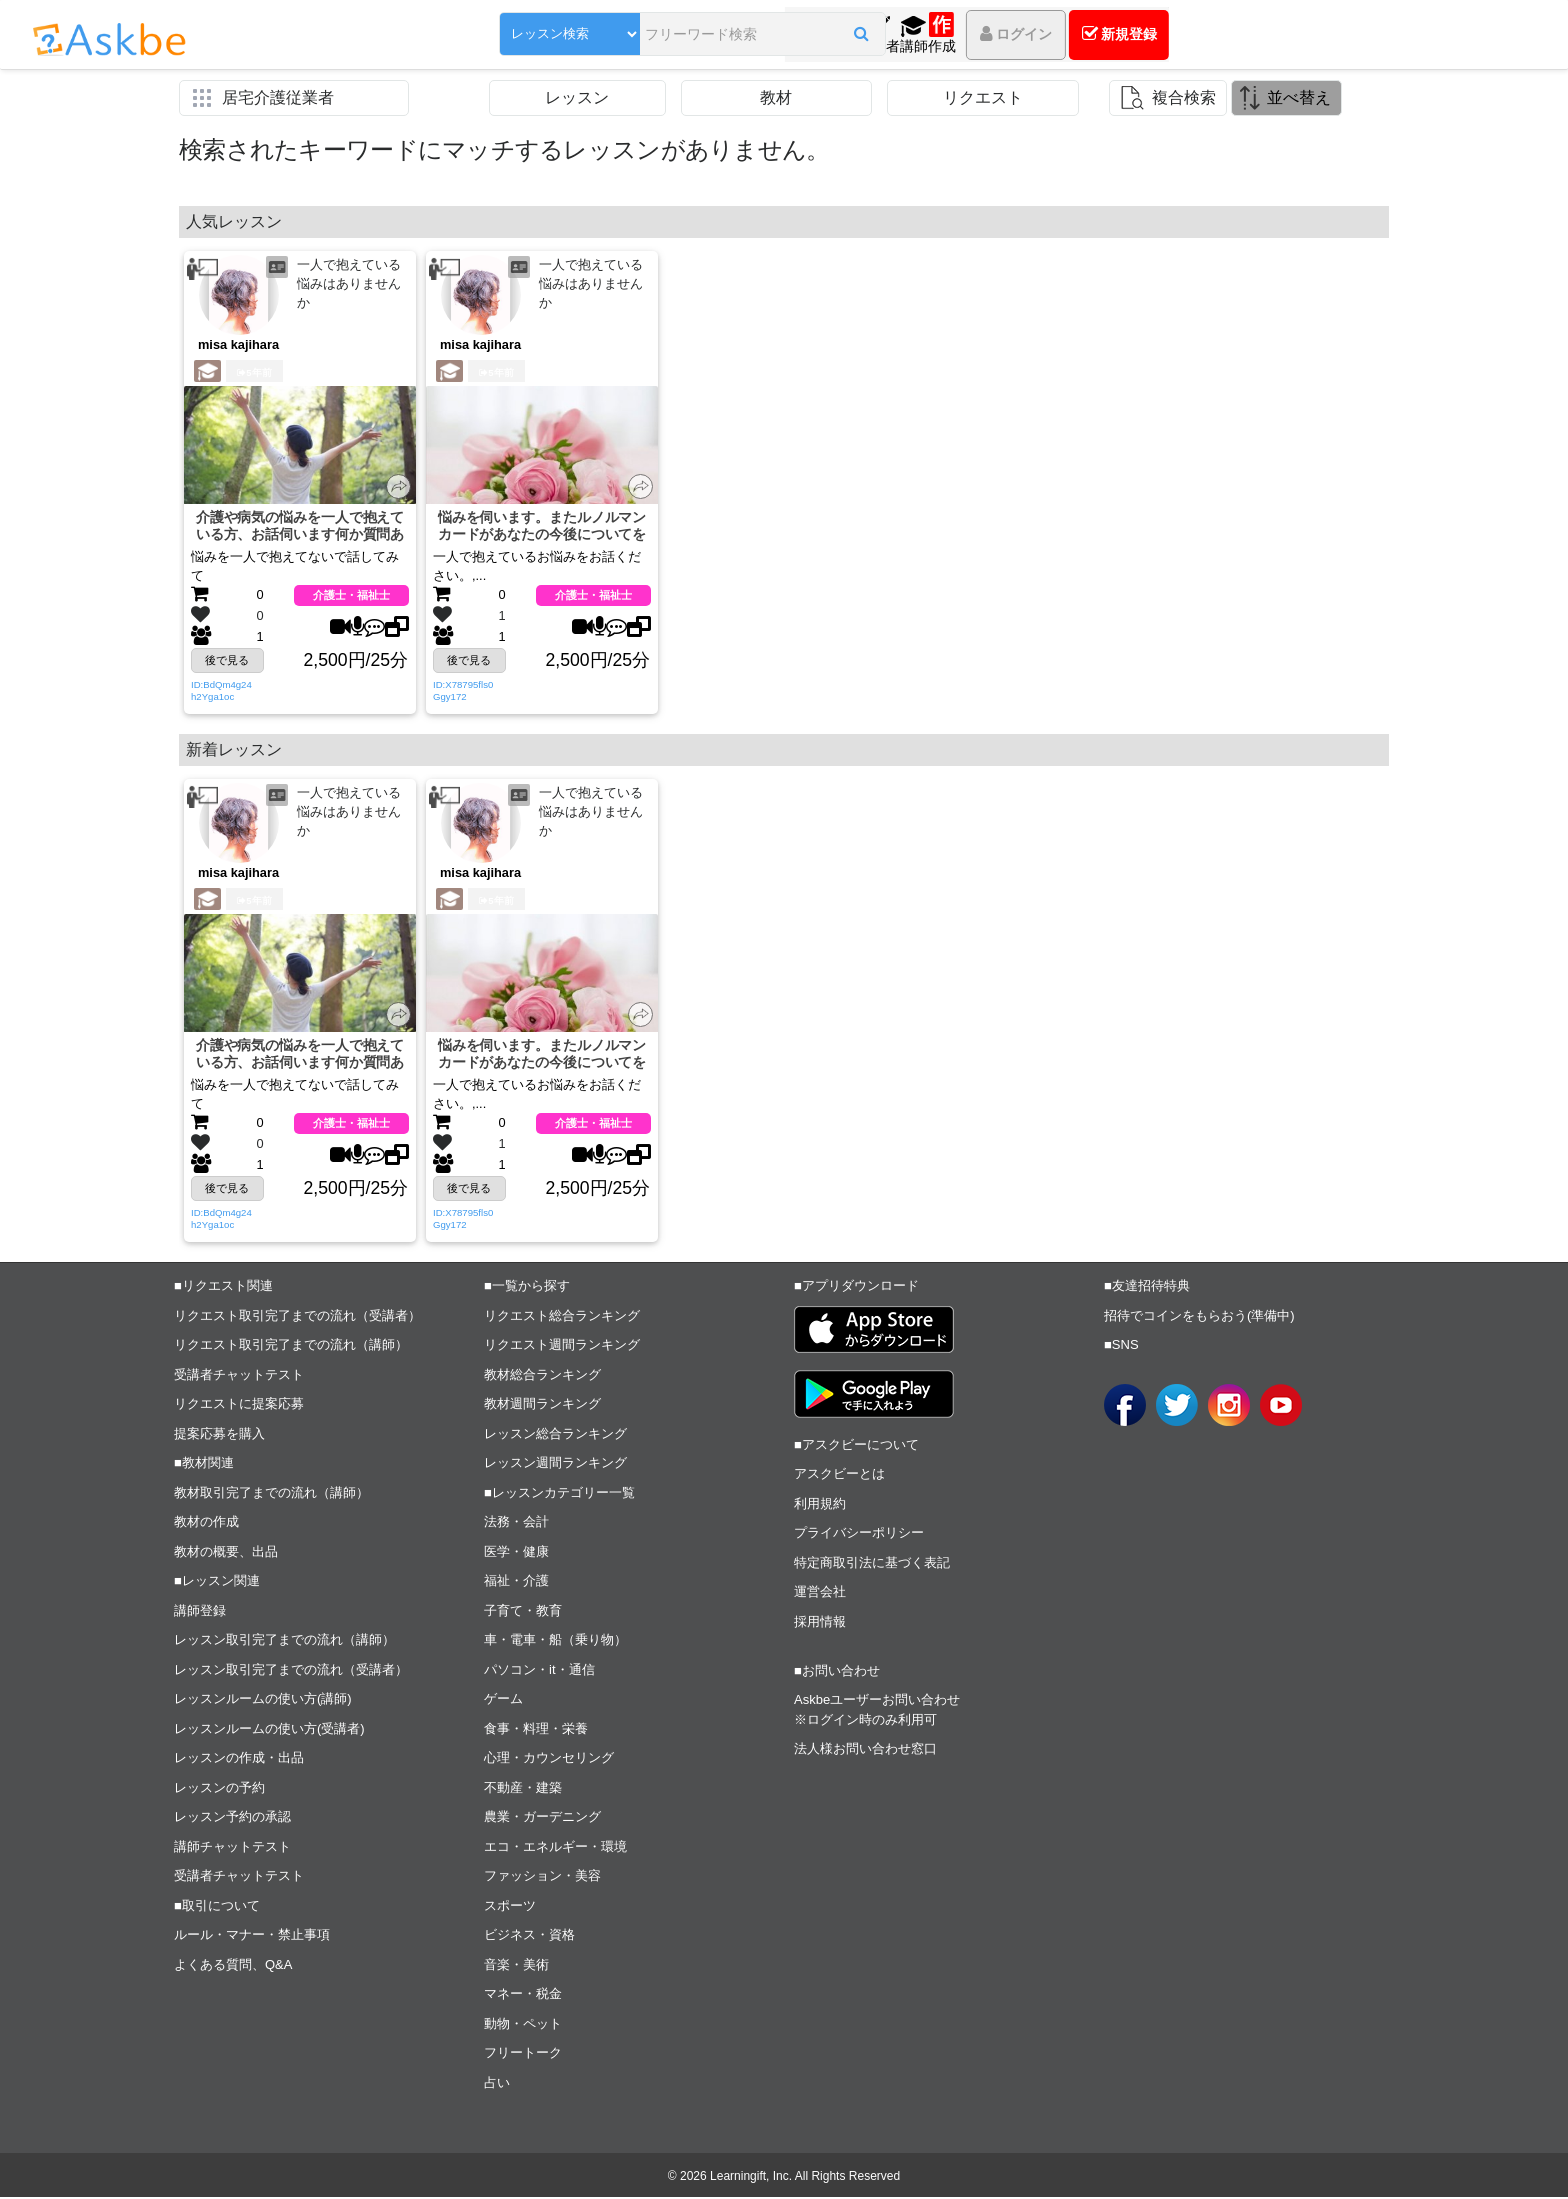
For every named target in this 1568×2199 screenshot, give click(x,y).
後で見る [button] (227, 661)
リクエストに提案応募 (239, 1405)
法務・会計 (516, 1523)
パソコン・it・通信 (539, 1671)
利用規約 (820, 1505)
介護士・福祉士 (351, 596)
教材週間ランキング (542, 1405)
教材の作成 (206, 1523)
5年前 (254, 372)
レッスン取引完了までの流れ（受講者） (291, 1671)
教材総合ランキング (542, 1376)
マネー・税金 (523, 1995)
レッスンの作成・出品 (239, 1759)
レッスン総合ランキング (555, 1435)
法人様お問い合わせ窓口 (865, 1750)
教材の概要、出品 (226, 1553)
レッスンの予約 (219, 1789)
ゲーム (503, 1700)
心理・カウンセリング (549, 1759)
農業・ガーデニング (542, 1818)
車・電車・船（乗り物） (555, 1641)
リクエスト (983, 97)
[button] (806, 37)
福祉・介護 (516, 1582)
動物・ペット (523, 2025)
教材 (776, 97)
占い (497, 2084)
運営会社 (820, 1593)
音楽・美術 (516, 1966)
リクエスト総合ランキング (562, 1317)
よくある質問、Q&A (233, 1966)
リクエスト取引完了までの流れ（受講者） (297, 1317)
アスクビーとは (839, 1475)
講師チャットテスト (232, 1848)
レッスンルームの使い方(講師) (263, 1700)
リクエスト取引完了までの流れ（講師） (291, 1346)
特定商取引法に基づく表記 (872, 1564)
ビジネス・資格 (529, 1936)
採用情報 (820, 1623)
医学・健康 (516, 1553)
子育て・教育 (523, 1612)
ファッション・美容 (542, 1877)
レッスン (577, 97)
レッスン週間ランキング (555, 1464)
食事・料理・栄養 (536, 1730)
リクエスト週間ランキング (562, 1346)
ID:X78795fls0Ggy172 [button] (463, 691)
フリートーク (523, 2054)
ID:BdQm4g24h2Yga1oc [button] (221, 691)
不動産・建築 (523, 1789)
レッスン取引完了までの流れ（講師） (284, 1641)
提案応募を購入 (219, 1435)
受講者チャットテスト (239, 1376)
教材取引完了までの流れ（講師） (271, 1494)
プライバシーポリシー (859, 1534)
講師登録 (200, 1612)
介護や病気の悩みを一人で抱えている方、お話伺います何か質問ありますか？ (300, 526)
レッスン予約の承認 (232, 1818)
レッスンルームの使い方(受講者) (269, 1730)
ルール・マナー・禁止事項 (252, 1936)
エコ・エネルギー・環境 (555, 1848)
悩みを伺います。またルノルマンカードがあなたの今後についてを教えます (542, 526)
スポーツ (510, 1907)
